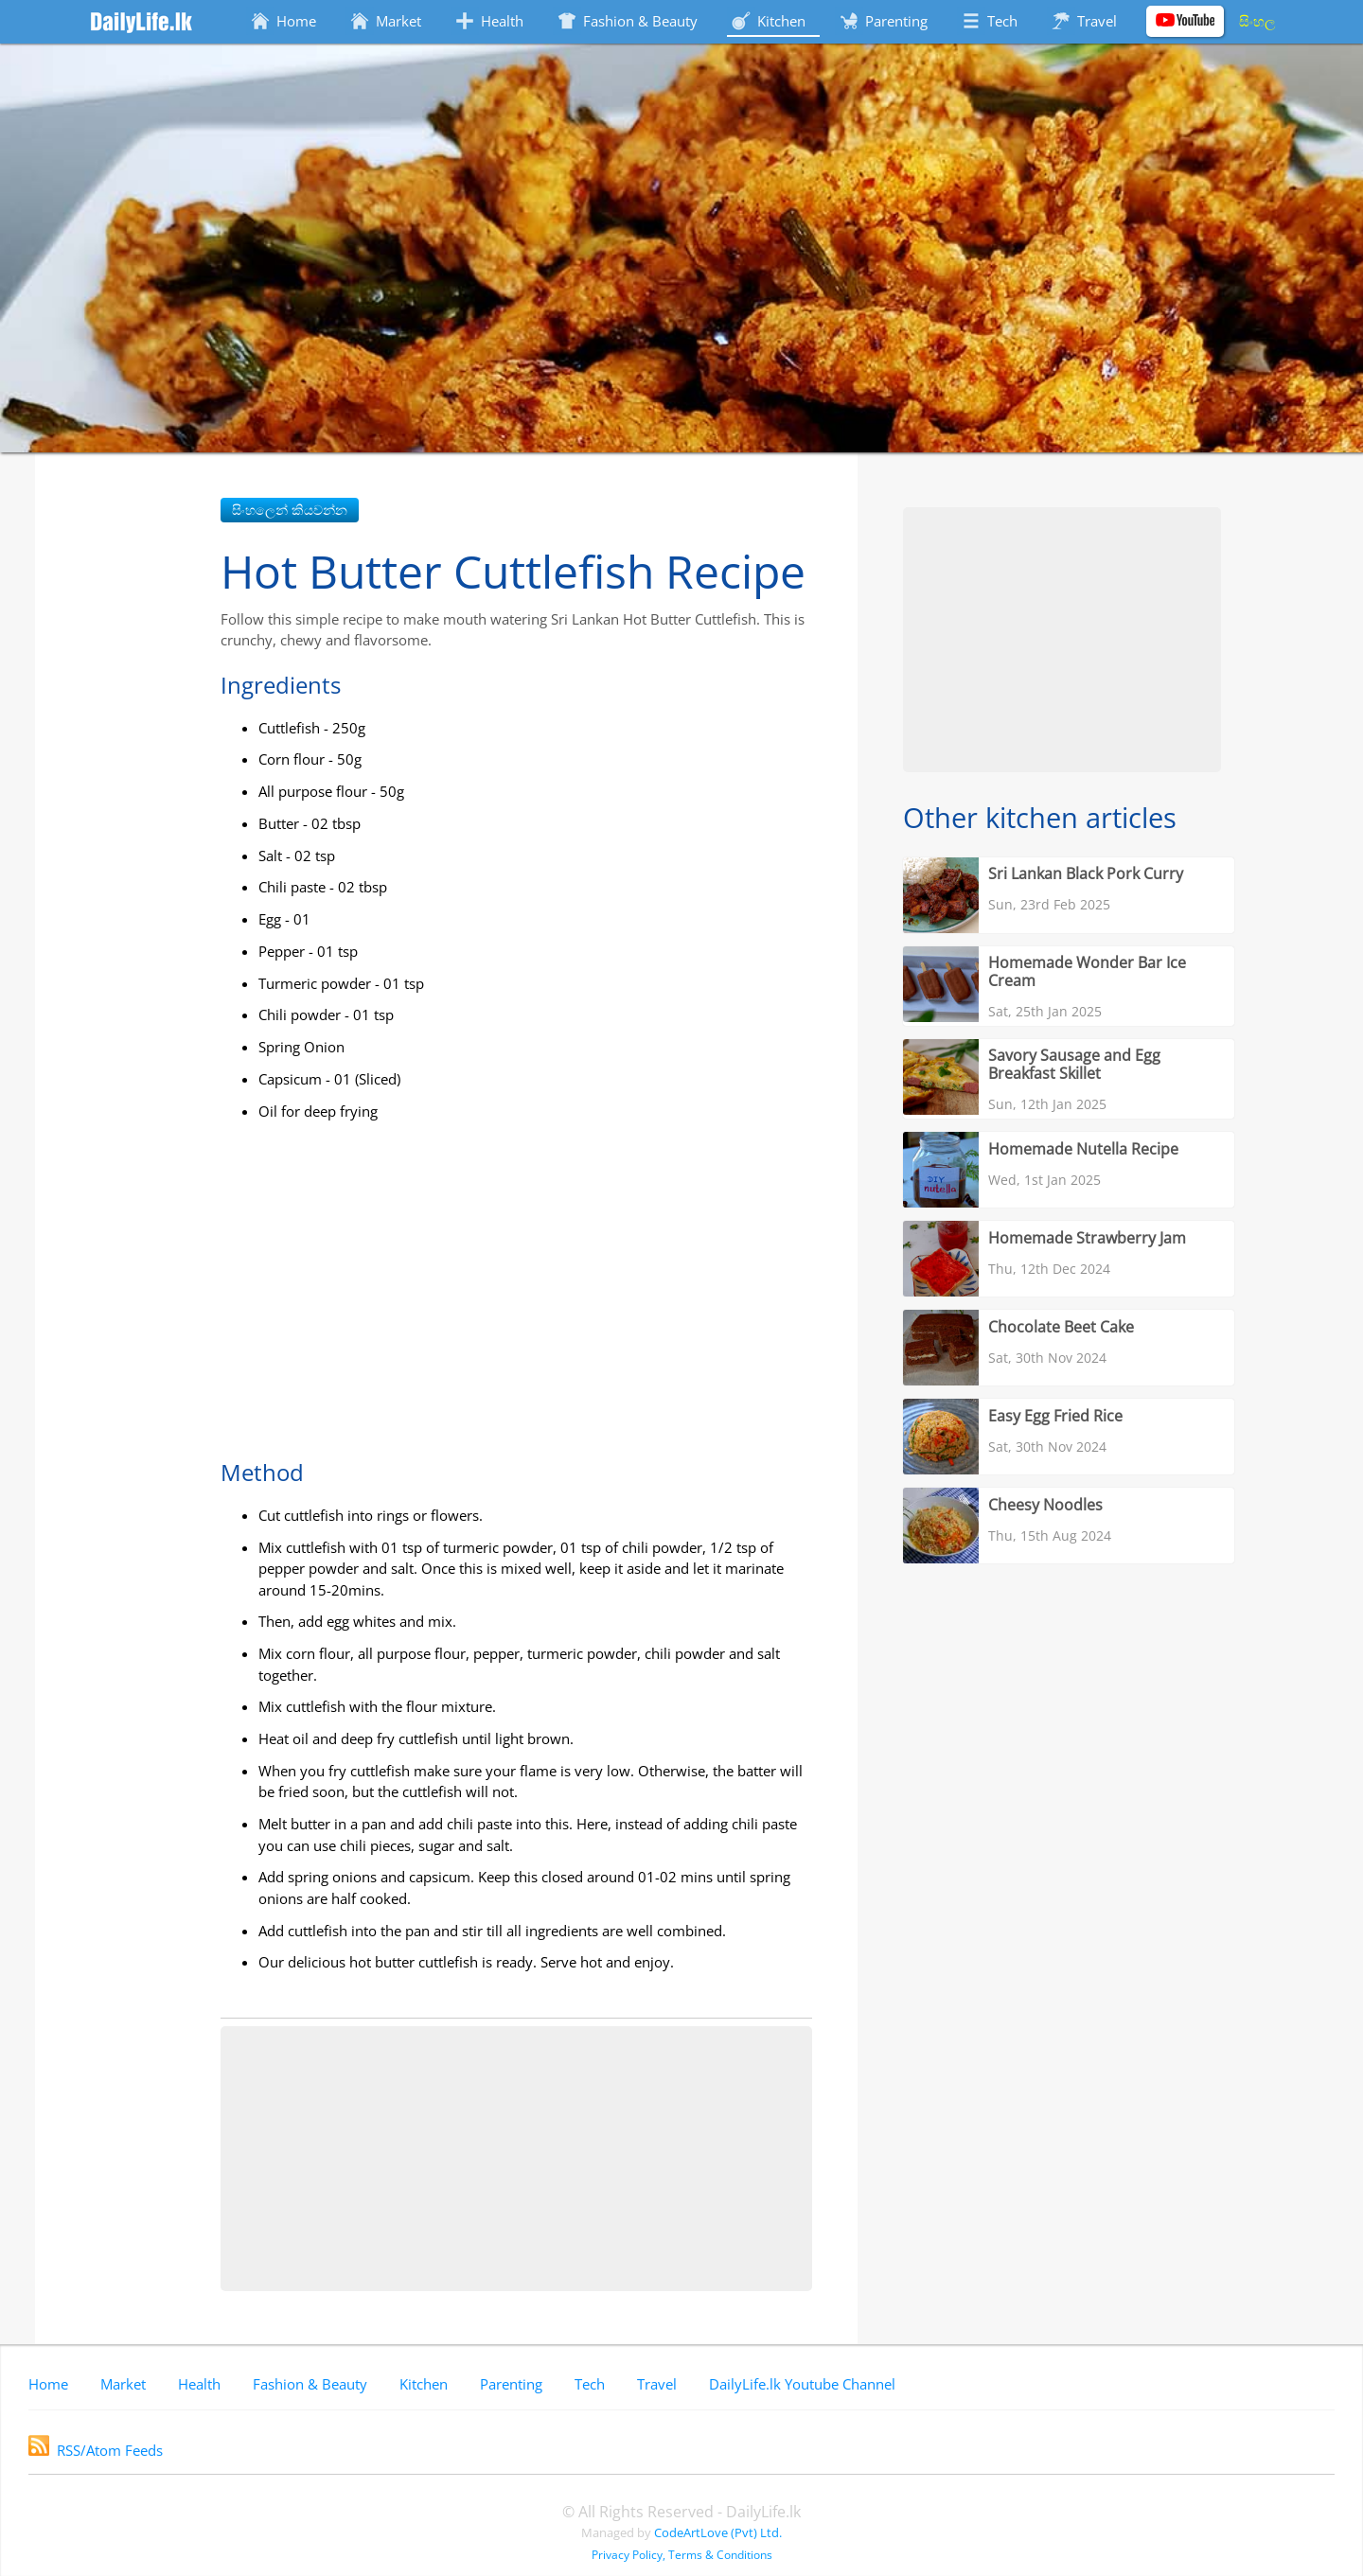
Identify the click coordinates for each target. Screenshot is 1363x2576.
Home (48, 2383)
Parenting (511, 2383)
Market (123, 2383)
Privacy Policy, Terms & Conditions (682, 2555)
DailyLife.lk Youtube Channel (802, 2383)
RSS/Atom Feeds (95, 2450)
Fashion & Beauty (310, 2383)
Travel (657, 2383)
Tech (590, 2383)
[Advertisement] (516, 2158)
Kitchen (423, 2383)
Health (199, 2383)
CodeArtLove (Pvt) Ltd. (718, 2532)
